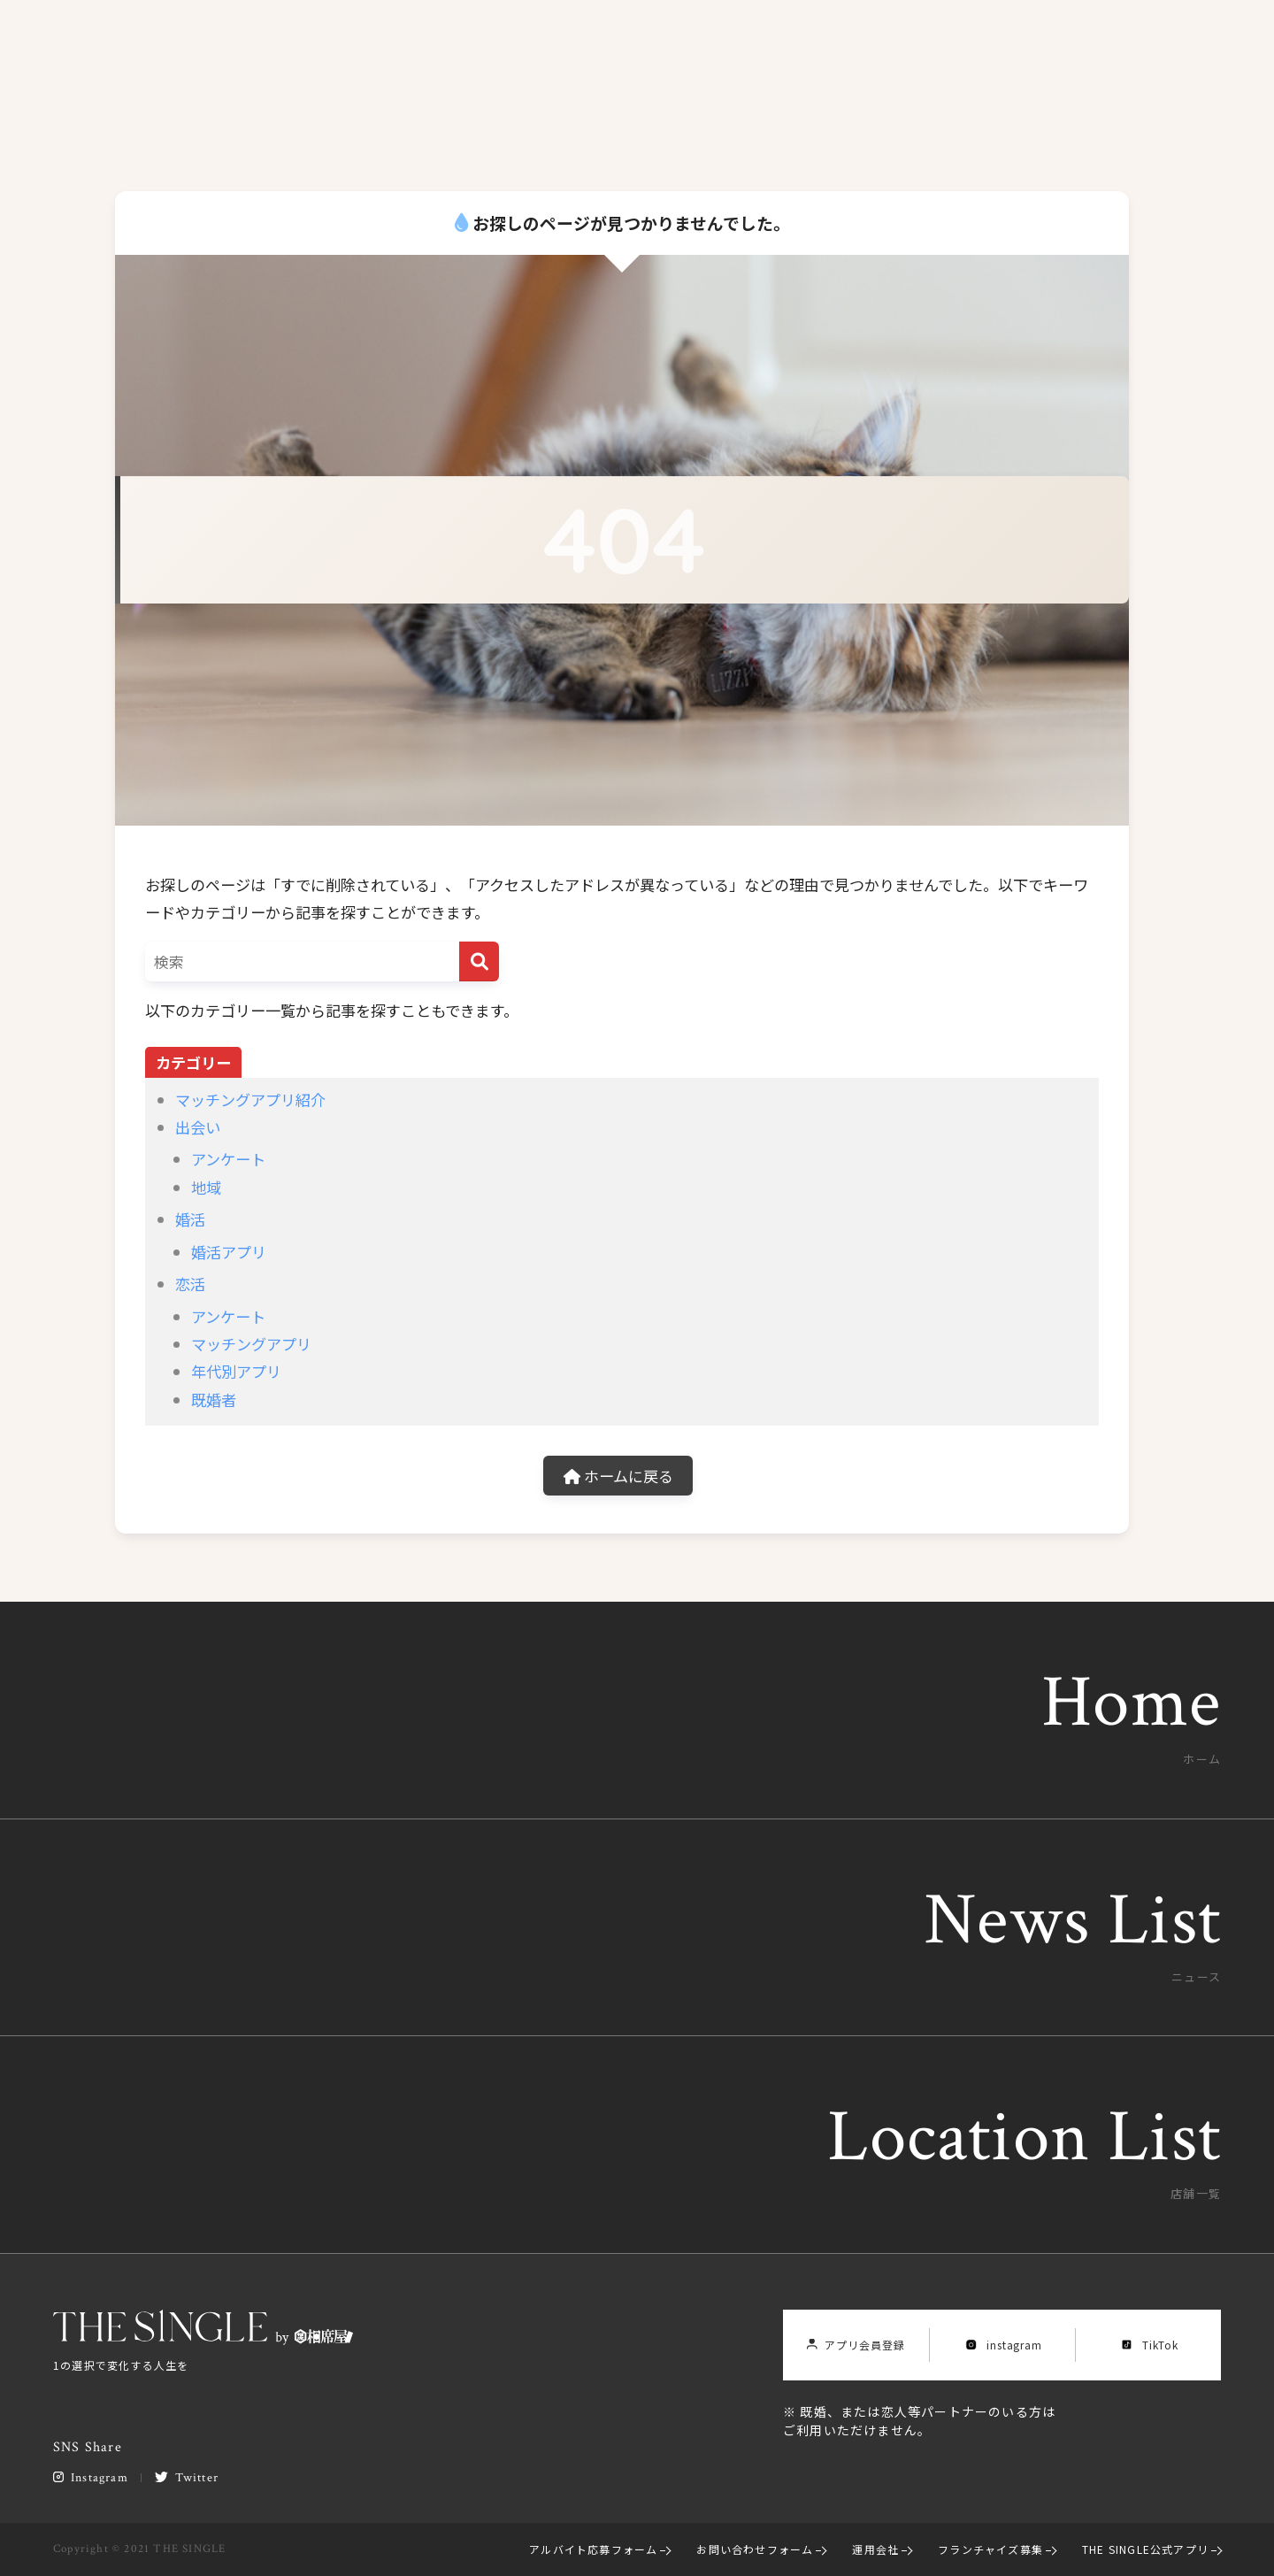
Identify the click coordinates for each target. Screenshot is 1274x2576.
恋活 (190, 1284)
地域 (206, 1187)
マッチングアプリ (251, 1344)
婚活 (190, 1219)
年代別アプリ (236, 1371)
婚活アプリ (228, 1252)
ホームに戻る (618, 1476)
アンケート (228, 1159)
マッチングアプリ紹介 (250, 1099)
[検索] (479, 961)
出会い (197, 1127)
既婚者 (213, 1399)
